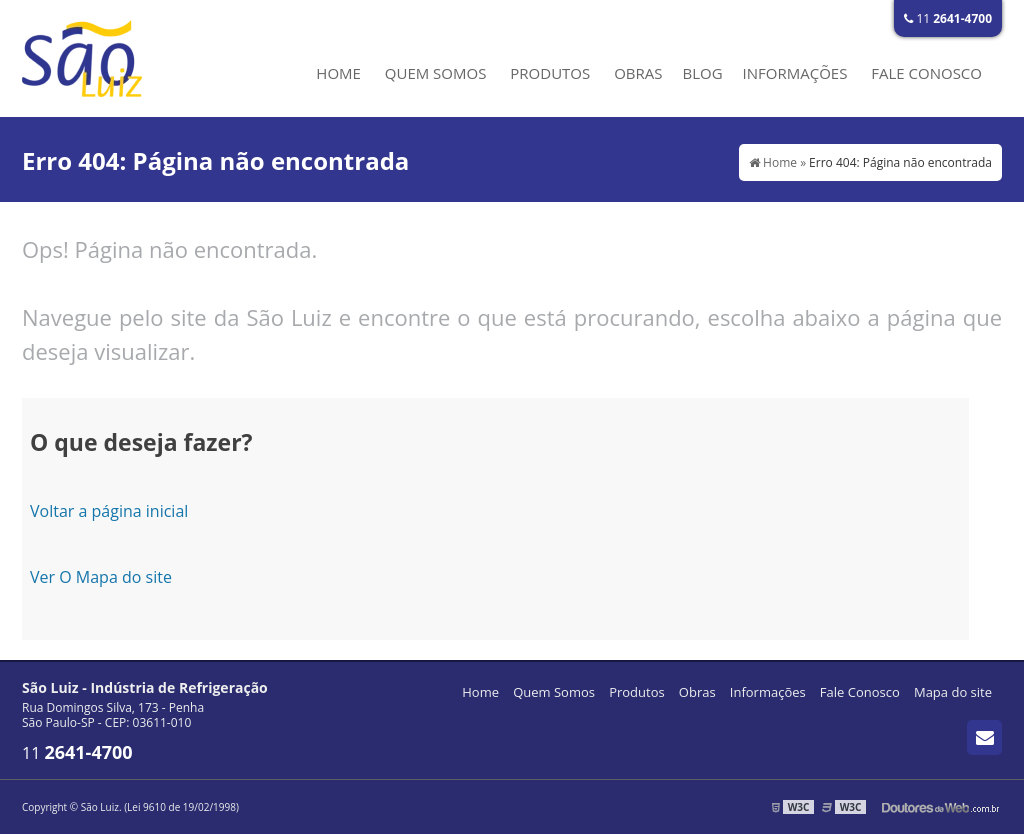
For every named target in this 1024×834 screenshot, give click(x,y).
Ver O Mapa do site (101, 577)
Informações (795, 73)
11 (948, 18)
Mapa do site (953, 692)
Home (338, 73)
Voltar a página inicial (109, 511)
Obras (638, 73)
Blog (702, 73)
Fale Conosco (926, 73)
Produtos (550, 73)
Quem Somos (436, 73)
